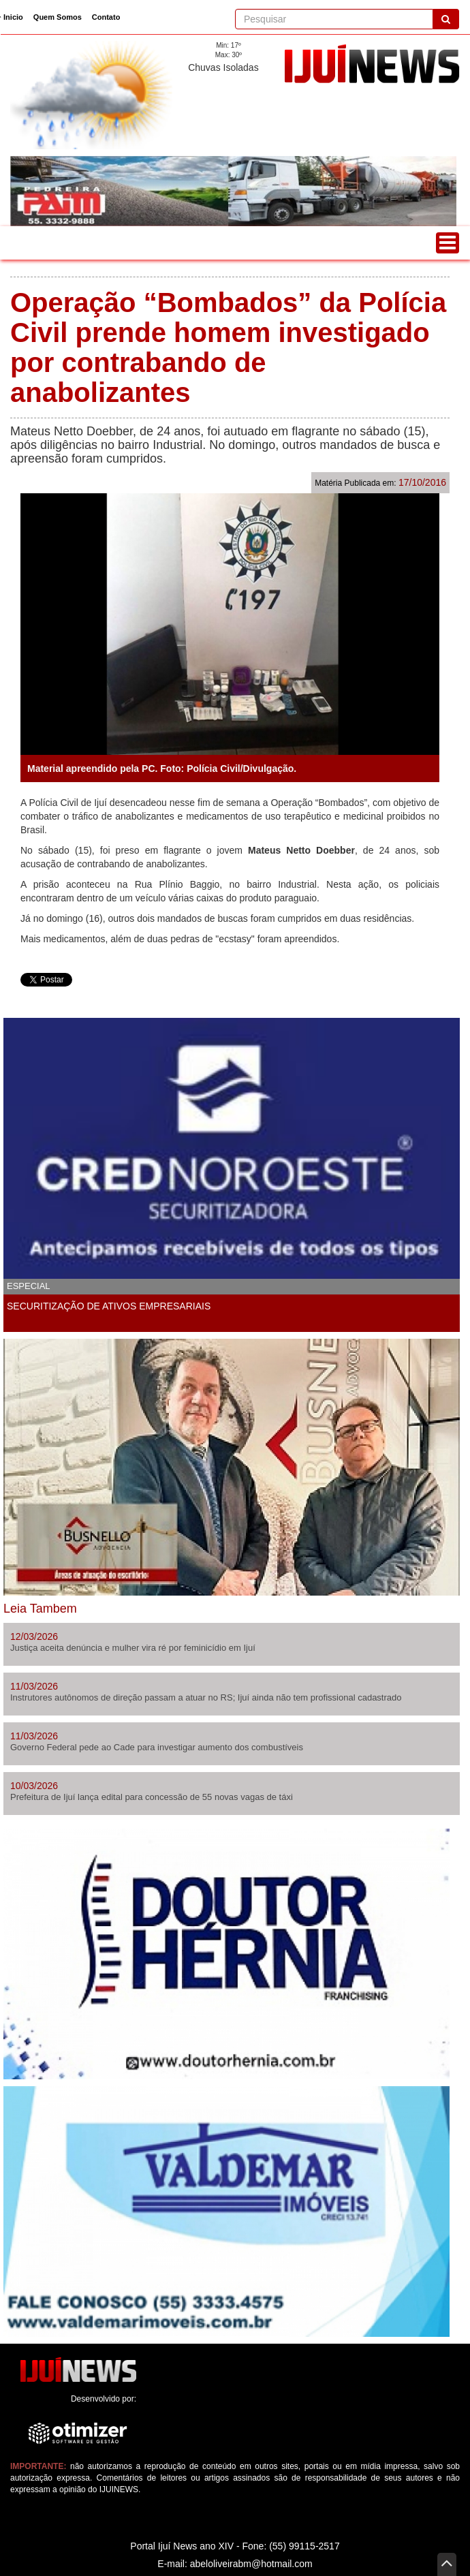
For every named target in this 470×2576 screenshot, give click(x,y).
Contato (106, 17)
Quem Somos (57, 17)
